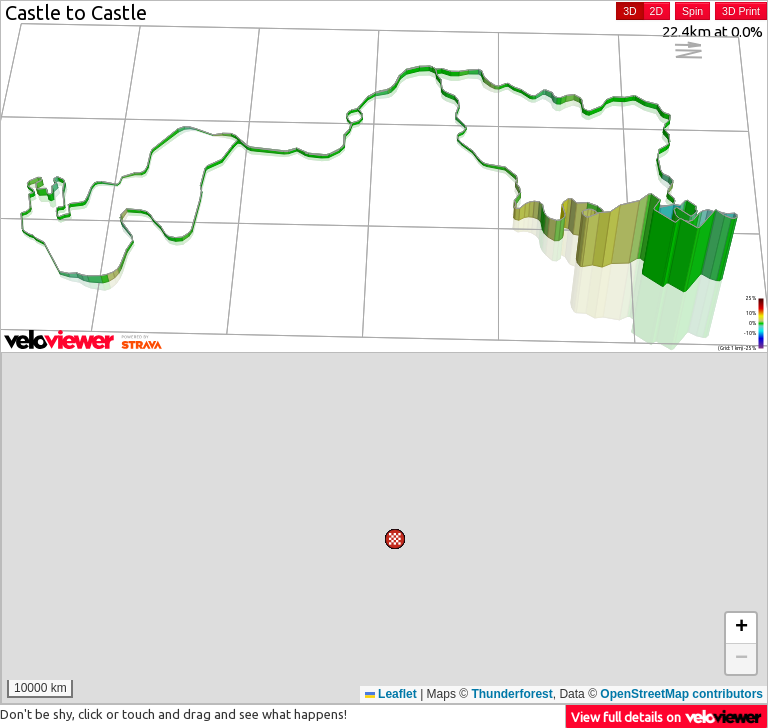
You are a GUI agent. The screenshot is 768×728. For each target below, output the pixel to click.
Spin (692, 11)
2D (656, 11)
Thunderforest (511, 694)
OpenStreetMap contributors (681, 694)
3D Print (741, 11)
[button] (381, 554)
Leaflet (391, 694)
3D (629, 11)
